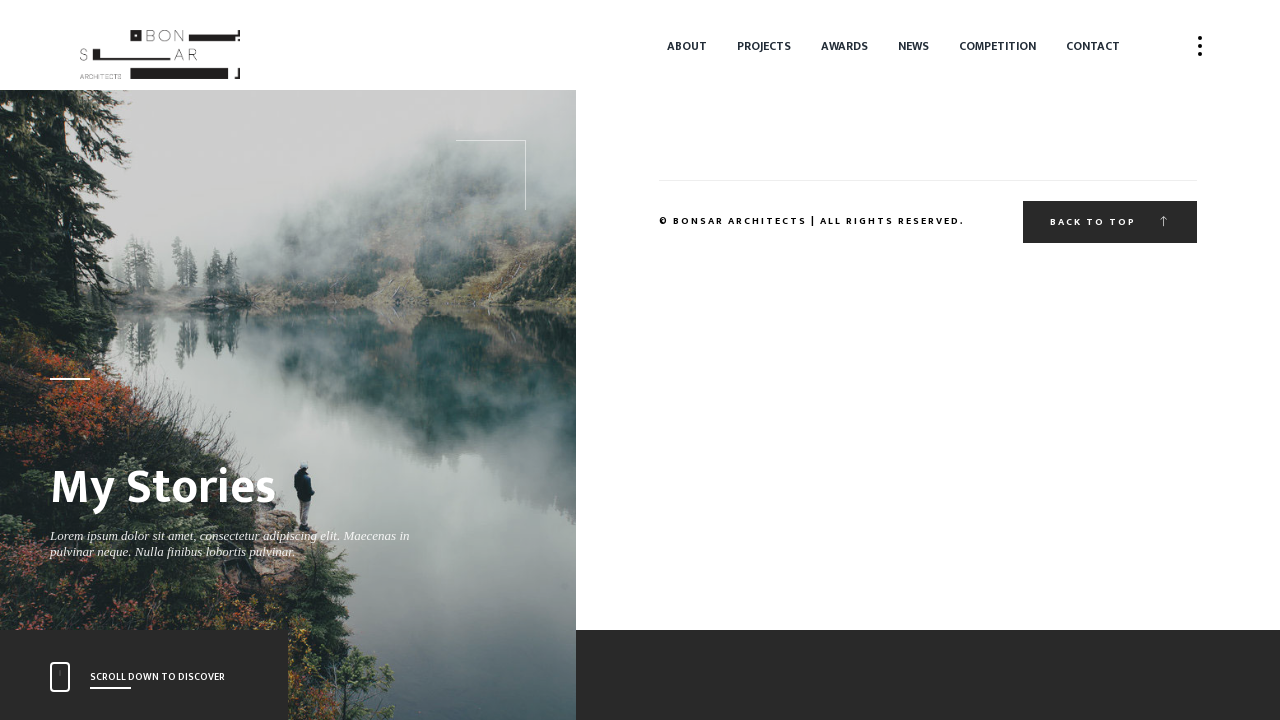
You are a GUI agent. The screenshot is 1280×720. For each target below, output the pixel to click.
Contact (1093, 46)
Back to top (1110, 222)
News (913, 46)
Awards (844, 46)
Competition (997, 46)
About (687, 46)
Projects (764, 46)
